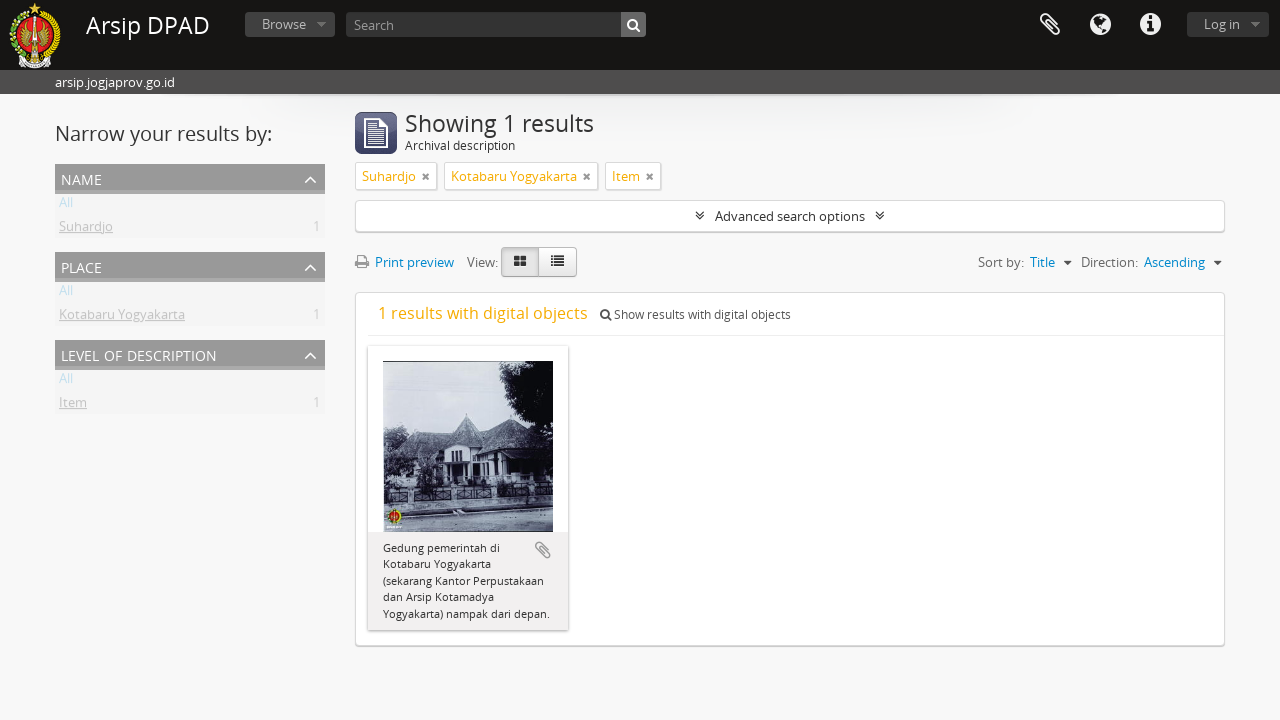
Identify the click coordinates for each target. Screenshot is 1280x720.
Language (1100, 25)
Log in (1222, 24)
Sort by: (1001, 262)
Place (81, 265)
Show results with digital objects (695, 314)
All (66, 206)
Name (81, 177)
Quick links (1150, 25)
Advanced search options (790, 216)
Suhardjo (86, 230)
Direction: (1109, 262)
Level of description (139, 353)
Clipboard (1050, 25)
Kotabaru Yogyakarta (122, 318)
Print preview (404, 262)
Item (73, 406)
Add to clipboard (543, 550)
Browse (284, 24)
